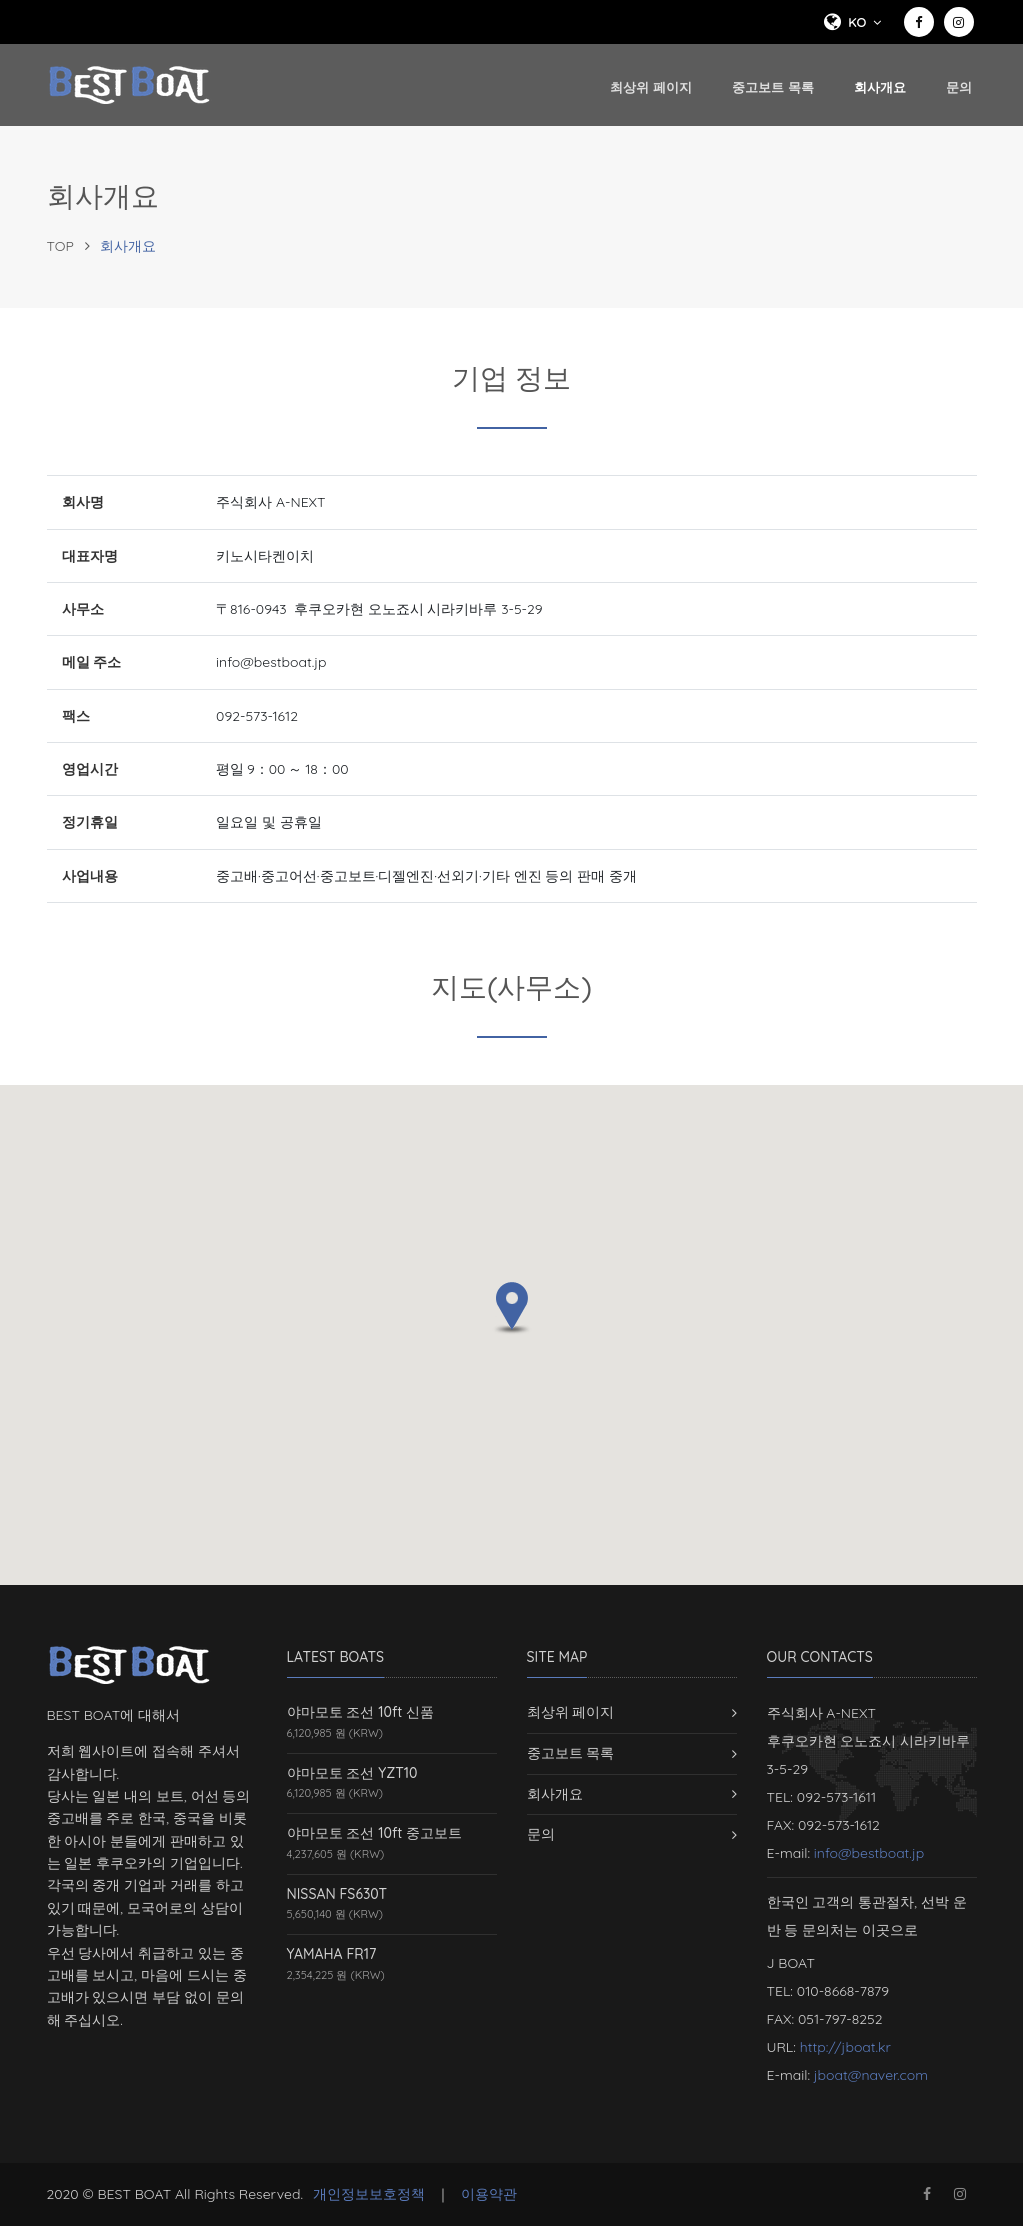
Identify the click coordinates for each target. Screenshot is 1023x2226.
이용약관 (489, 2194)
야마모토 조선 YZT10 (352, 1773)
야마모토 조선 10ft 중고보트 (375, 1833)
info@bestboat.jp (869, 1853)
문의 (959, 87)
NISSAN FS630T (337, 1894)
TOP (60, 246)
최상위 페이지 (651, 87)
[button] (512, 1308)
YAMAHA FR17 (332, 1954)
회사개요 (880, 85)
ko (850, 22)
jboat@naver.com (871, 2075)
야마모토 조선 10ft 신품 (361, 1712)
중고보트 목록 (773, 87)
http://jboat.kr (845, 2047)
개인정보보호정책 (369, 2194)
